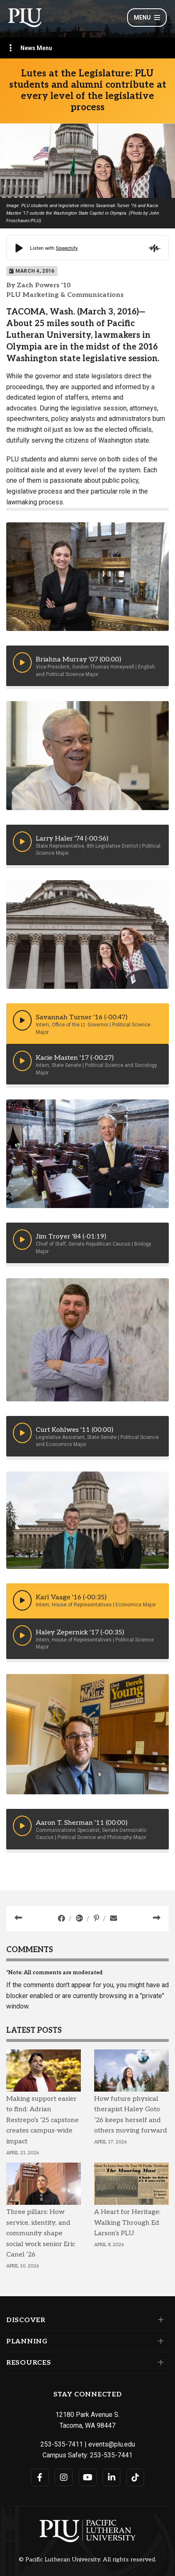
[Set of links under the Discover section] (159, 2320)
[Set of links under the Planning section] (159, 2341)
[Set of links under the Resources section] (159, 2362)
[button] (22, 662)
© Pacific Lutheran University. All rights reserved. (87, 2560)
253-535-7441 (111, 2455)
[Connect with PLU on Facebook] (40, 2477)
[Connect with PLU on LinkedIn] (111, 2477)
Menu (147, 17)
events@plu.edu (111, 2444)
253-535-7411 (61, 2444)
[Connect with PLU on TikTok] (135, 2477)
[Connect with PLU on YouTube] (88, 2477)
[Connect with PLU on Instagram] (63, 2477)
